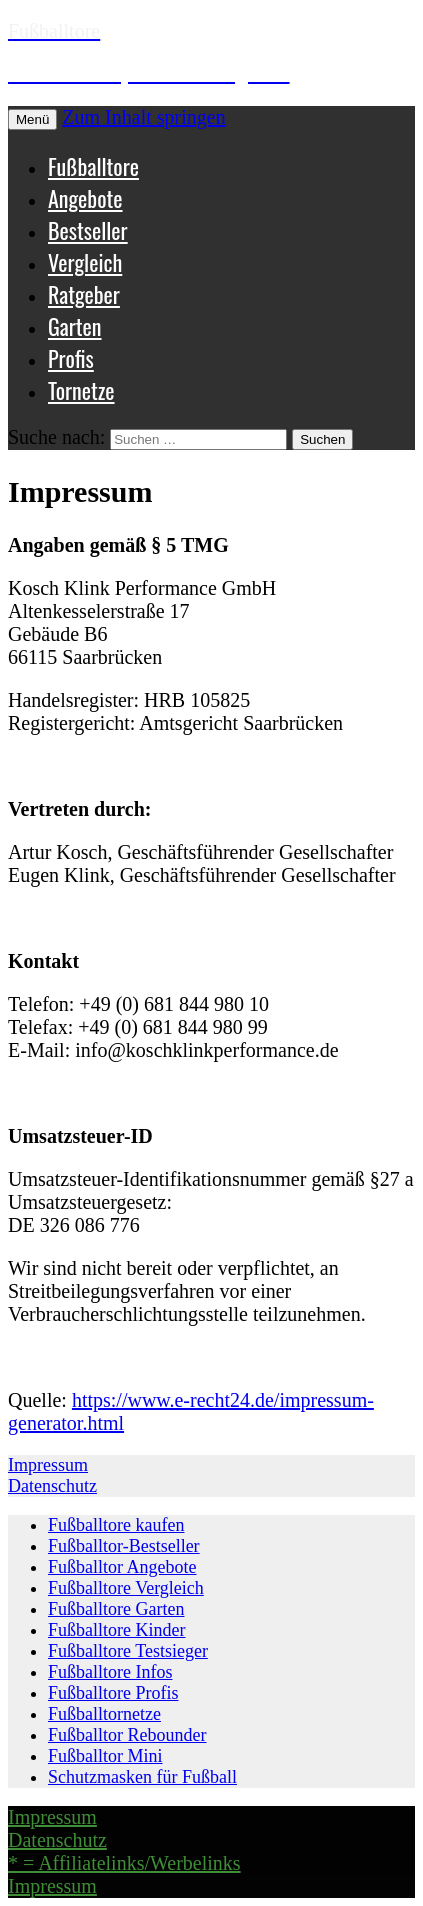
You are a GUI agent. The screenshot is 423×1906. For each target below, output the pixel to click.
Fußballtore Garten (116, 1609)
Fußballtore (93, 166)
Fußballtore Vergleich (126, 1588)
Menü (32, 119)
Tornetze (81, 390)
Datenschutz (52, 1486)
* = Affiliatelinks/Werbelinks (124, 1863)
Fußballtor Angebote (122, 1567)
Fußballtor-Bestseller (124, 1546)
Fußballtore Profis (113, 1693)
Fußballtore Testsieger (128, 1651)
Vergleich (85, 262)
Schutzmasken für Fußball (142, 1777)
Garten (75, 326)
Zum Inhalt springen (143, 117)
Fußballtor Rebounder (127, 1735)
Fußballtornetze (104, 1714)
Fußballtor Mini (105, 1756)
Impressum (48, 1465)
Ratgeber (84, 294)
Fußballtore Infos (110, 1672)
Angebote (85, 198)
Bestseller (88, 230)
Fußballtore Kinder (116, 1630)
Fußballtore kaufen (116, 1525)
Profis (71, 358)
